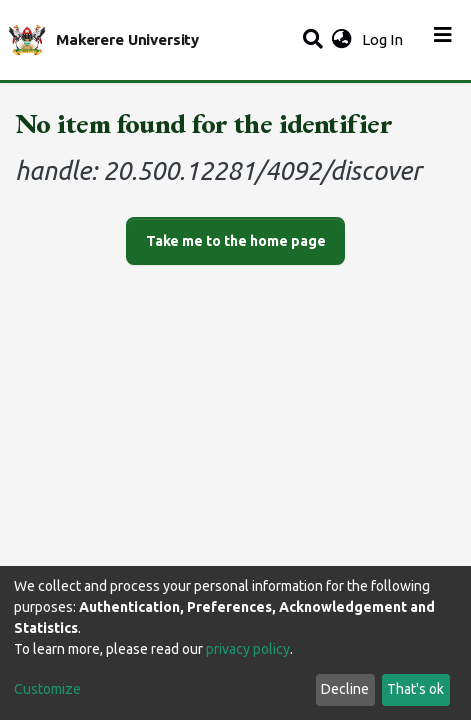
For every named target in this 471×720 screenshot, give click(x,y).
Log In (384, 39)
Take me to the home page (236, 241)
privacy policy (248, 649)
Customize (47, 689)
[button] (341, 40)
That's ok (415, 689)
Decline (345, 689)
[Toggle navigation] (443, 40)
